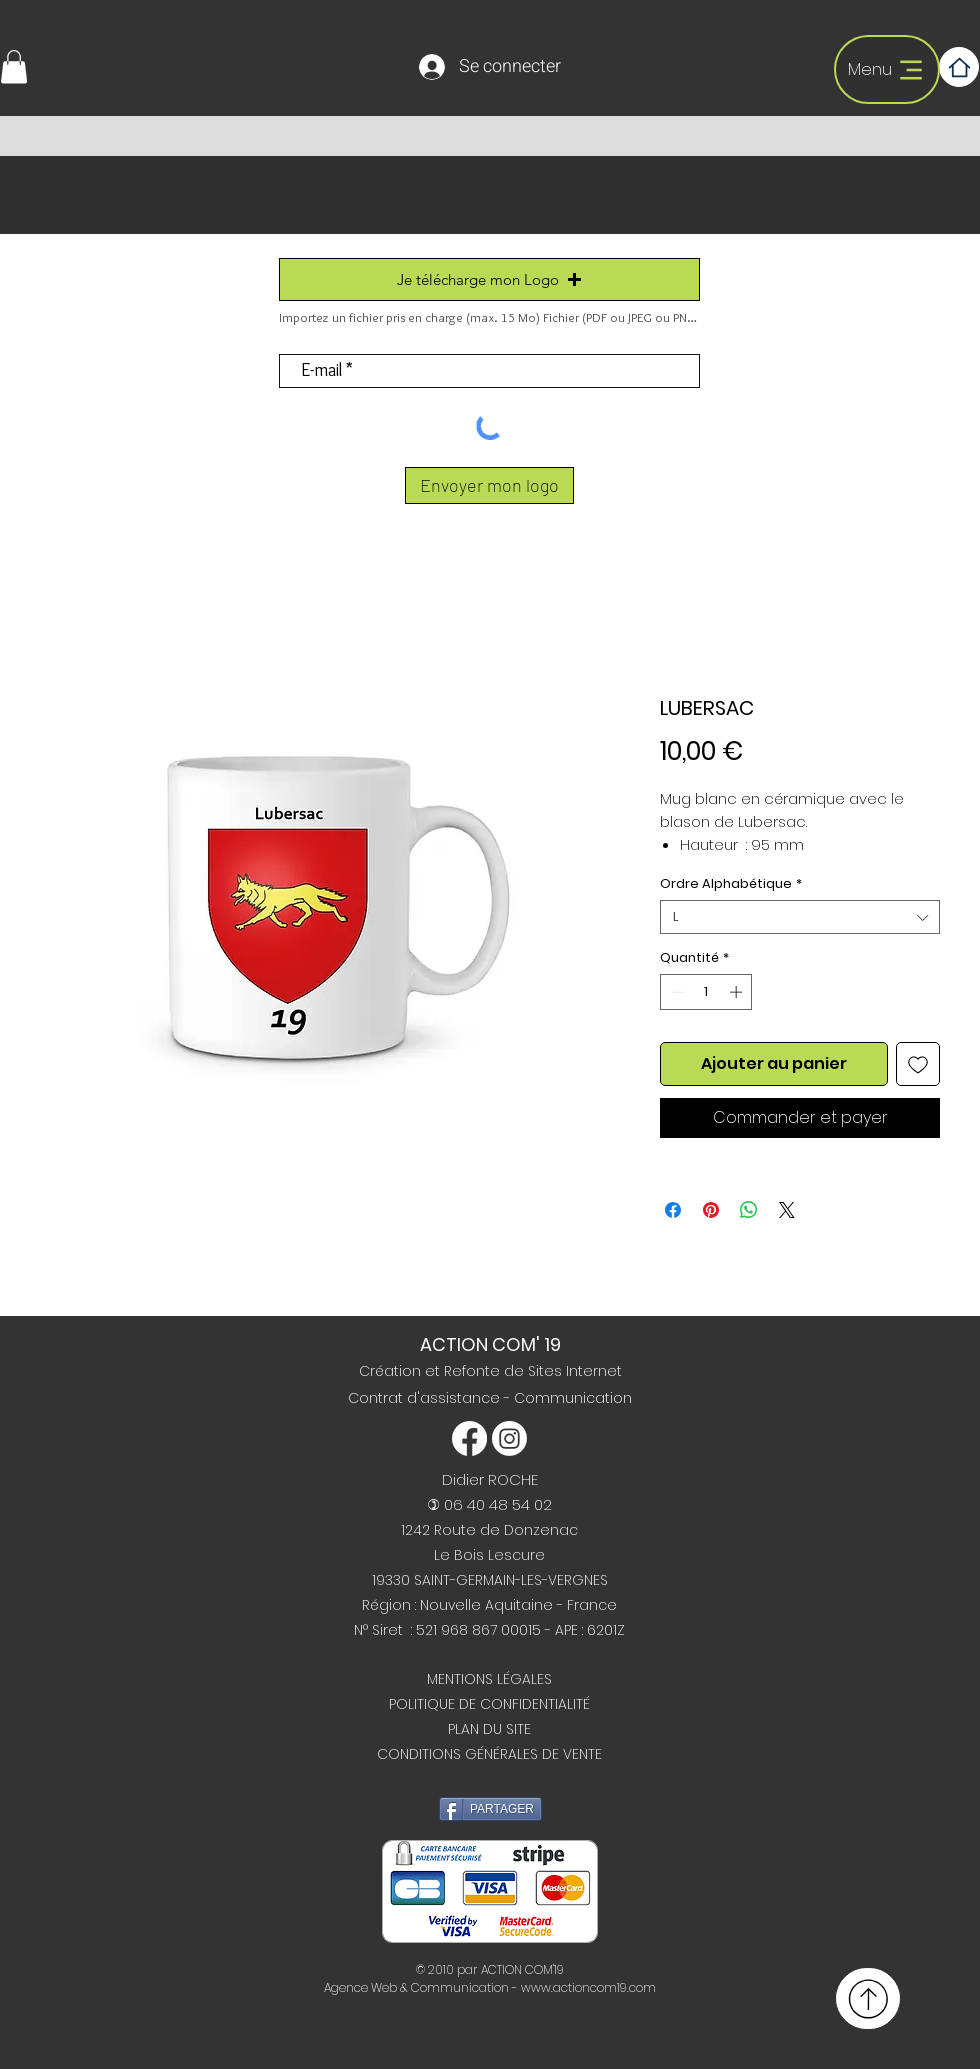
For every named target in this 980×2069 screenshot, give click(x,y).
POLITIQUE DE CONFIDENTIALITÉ (489, 1704)
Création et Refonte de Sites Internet (490, 1371)
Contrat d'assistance (426, 1398)
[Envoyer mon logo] (489, 485)
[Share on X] (787, 1210)
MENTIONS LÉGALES (489, 1679)
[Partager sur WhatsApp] (749, 1210)
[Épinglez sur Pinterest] (711, 1210)
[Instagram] (509, 1438)
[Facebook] (469, 1438)
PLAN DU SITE (489, 1729)
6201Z (606, 1630)
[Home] (959, 67)
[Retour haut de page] (868, 1998)
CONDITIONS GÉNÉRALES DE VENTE (489, 1754)
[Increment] (738, 992)
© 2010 (435, 1969)
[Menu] (887, 69)
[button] (14, 66)
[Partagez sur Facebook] (673, 1210)
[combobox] (800, 917)
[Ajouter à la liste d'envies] (918, 1064)
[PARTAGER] (490, 1809)
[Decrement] (675, 992)
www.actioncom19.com (588, 1987)
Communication (573, 1398)
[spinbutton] (706, 992)
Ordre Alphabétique (731, 884)
